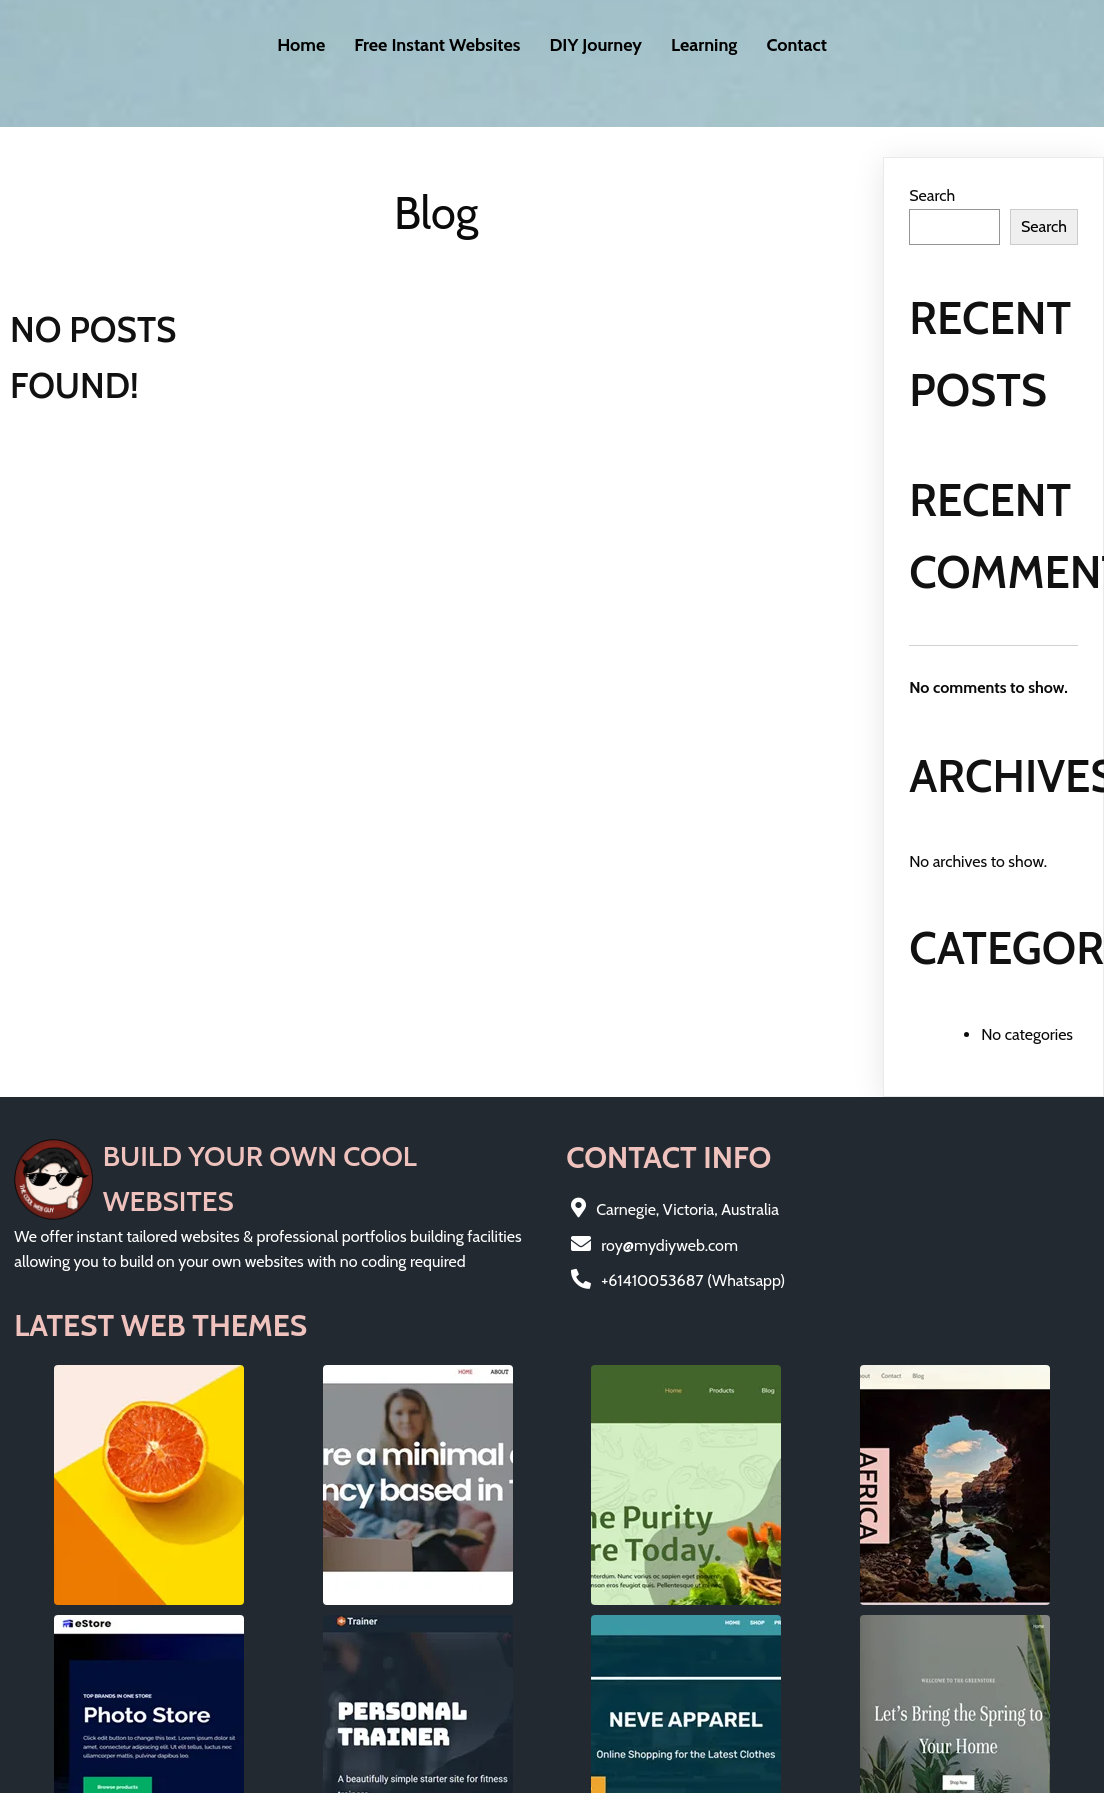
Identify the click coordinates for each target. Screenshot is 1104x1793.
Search (932, 174)
